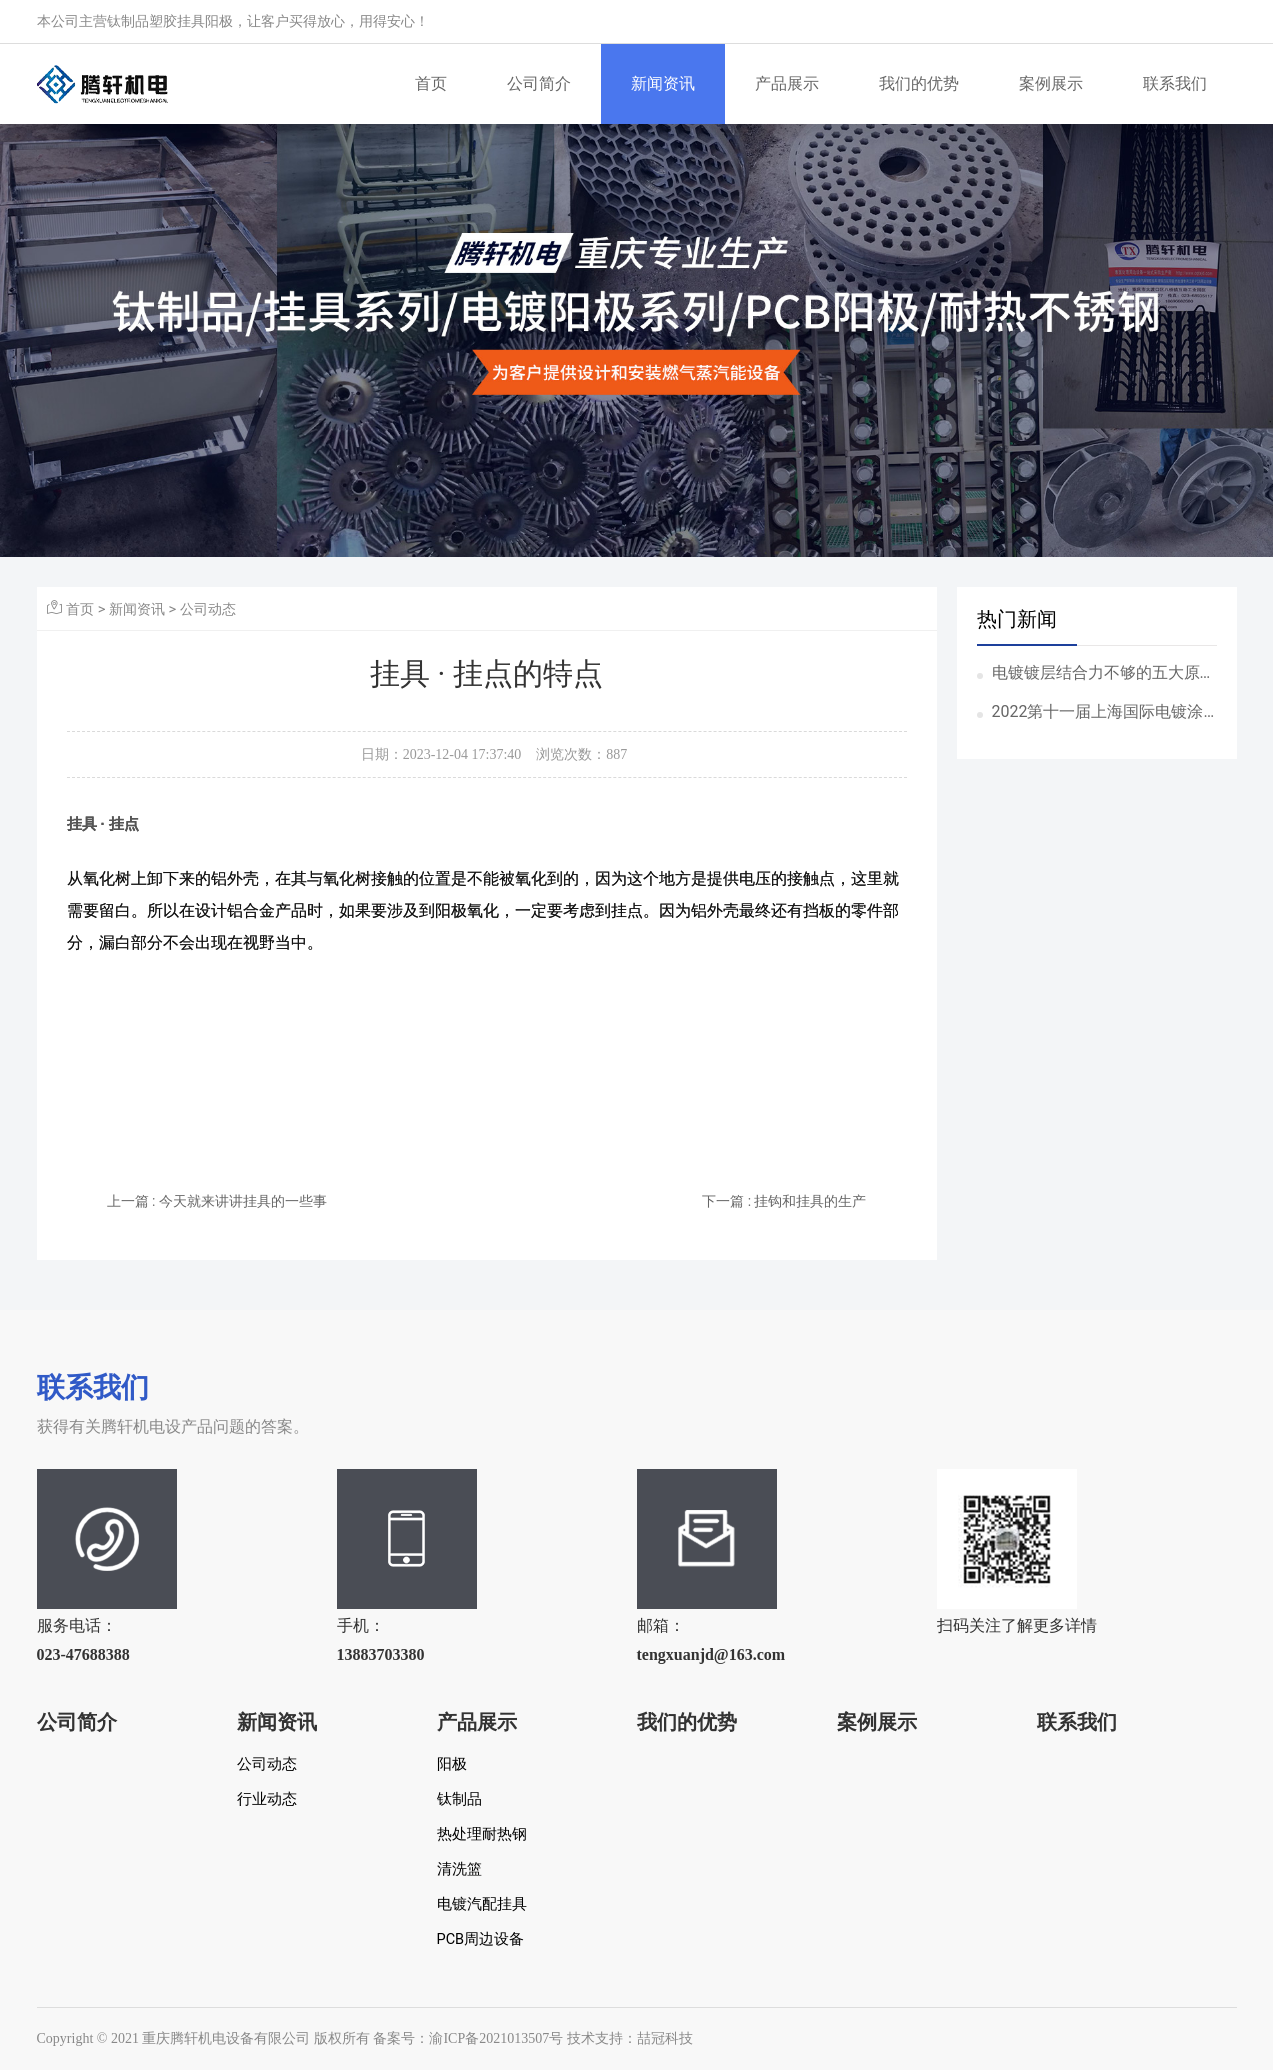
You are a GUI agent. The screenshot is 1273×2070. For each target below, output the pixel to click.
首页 (431, 83)
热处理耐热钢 (482, 1834)
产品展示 (787, 83)
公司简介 (539, 83)
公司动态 (208, 609)
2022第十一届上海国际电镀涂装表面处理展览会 (1098, 713)
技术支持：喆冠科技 (630, 2038)
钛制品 (459, 1799)
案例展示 (1051, 83)
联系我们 (1175, 83)
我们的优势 (919, 83)
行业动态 (267, 1799)
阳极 (452, 1764)
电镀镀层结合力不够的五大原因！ (1096, 674)
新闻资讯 (663, 83)
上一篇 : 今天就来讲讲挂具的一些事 (217, 1201)
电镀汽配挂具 (482, 1904)
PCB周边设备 (481, 1939)
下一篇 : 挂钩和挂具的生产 (784, 1201)
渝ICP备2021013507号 (496, 2038)
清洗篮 (459, 1869)
